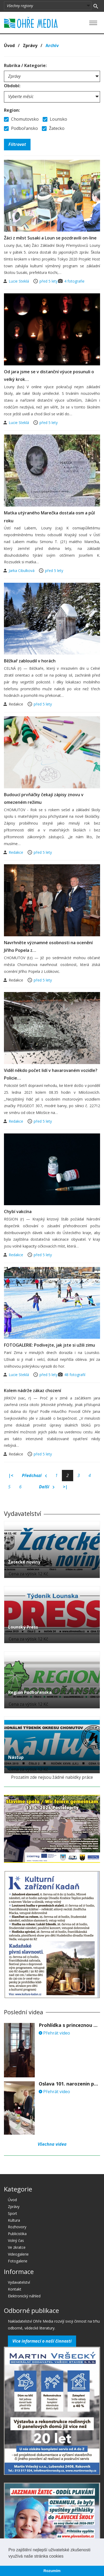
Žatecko (53, 128)
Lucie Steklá (19, 281)
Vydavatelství (19, 2282)
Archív (52, 45)
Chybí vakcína (18, 1211)
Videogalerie (18, 2254)
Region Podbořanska (30, 1692)
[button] (65, 2556)
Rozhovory (17, 2226)
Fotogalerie (17, 2260)
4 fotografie (74, 281)
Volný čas (16, 2240)
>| (65, 1487)
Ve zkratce (17, 2247)
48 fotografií (74, 1374)
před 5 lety (48, 281)
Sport (12, 2213)
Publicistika (17, 2233)
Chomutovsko (21, 119)
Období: (12, 86)
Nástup (16, 1757)
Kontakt (14, 2289)
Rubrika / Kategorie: (25, 65)
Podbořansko (21, 128)
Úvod (9, 45)
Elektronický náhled (24, 2295)
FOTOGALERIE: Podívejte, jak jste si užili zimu (49, 1345)
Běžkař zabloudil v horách (30, 661)
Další (47, 1487)
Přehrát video (54, 2033)
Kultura (14, 2220)
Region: (12, 110)
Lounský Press (23, 1627)
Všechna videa (52, 2144)
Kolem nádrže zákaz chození (32, 1390)
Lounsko (55, 119)
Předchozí (34, 1476)
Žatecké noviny (24, 1562)
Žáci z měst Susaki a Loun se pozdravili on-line (50, 238)
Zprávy (30, 45)
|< (10, 1475)
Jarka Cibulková (22, 570)
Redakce (16, 852)
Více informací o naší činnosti (42, 2341)
